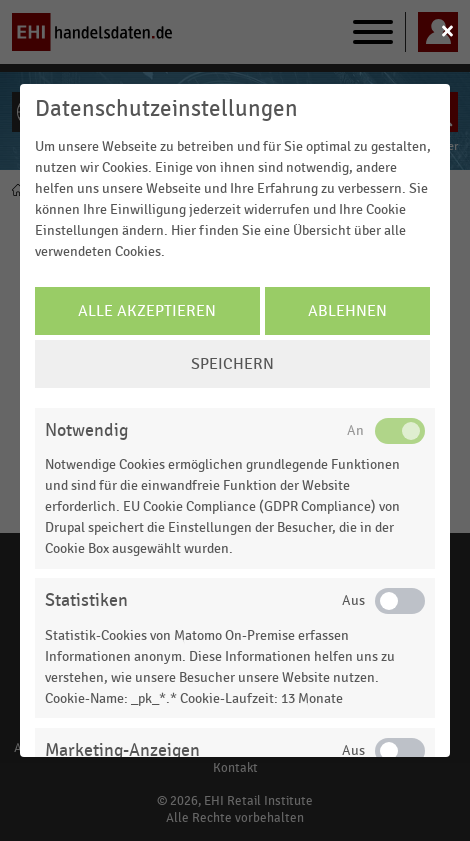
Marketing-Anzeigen (122, 750)
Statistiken (86, 600)
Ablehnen (347, 311)
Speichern (232, 364)
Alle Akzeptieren (147, 311)
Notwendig (86, 430)
